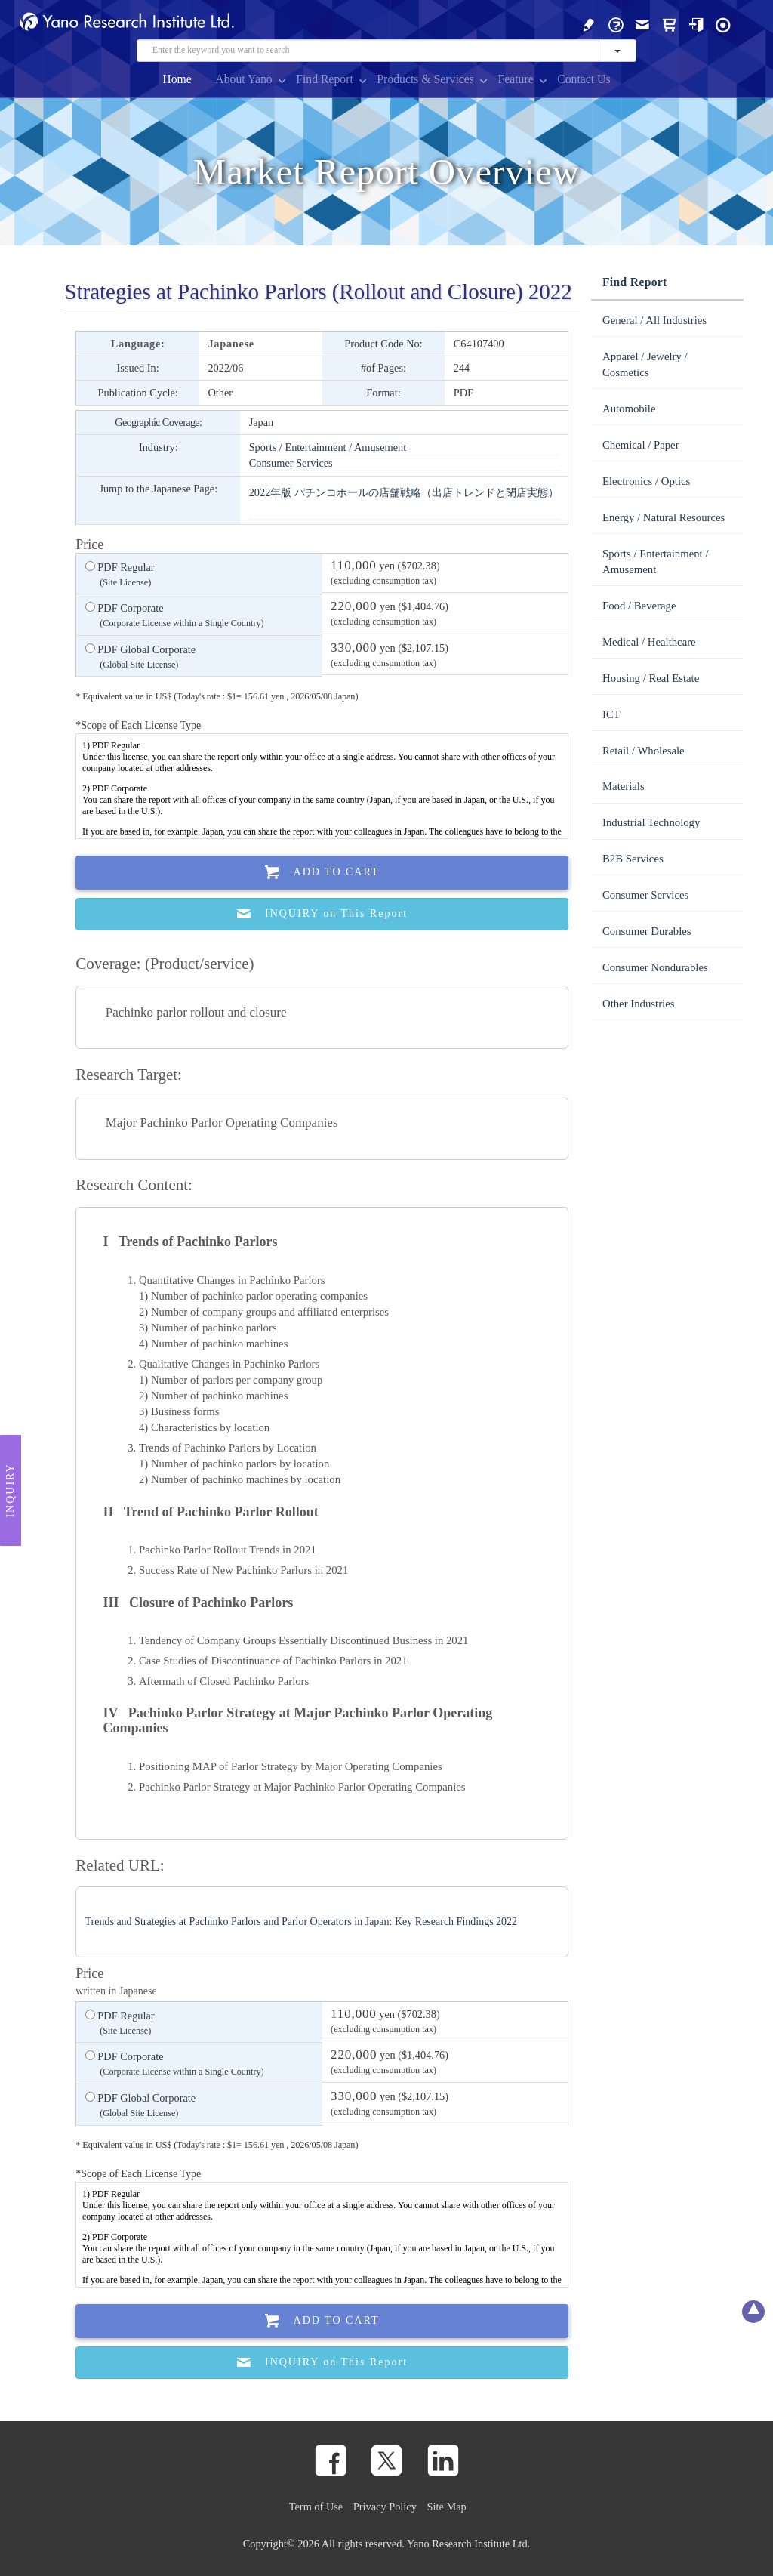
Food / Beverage (639, 606)
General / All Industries (654, 320)
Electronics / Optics (646, 481)
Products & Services (425, 78)
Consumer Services (291, 463)
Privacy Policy (385, 2506)
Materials (623, 786)
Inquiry (10, 1490)
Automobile (628, 409)
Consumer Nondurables (655, 967)
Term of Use (316, 2506)
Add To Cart (322, 872)
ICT (611, 714)
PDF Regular (120, 575)
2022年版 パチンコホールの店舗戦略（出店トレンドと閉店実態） (404, 492)
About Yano (243, 78)
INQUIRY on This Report (322, 914)
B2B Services (633, 859)
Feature (515, 78)
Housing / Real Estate (650, 678)
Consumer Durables (646, 931)
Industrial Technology (651, 822)
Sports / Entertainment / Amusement (328, 447)
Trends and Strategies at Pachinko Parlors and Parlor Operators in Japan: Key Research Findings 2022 (301, 1921)
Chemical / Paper (640, 445)
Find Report (324, 78)
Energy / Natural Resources (663, 517)
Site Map (447, 2506)
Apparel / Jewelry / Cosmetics (645, 364)
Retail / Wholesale (643, 751)
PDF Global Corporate (140, 657)
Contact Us (583, 78)
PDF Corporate (174, 616)
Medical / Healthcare (649, 642)
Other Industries (638, 1004)
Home (177, 78)
